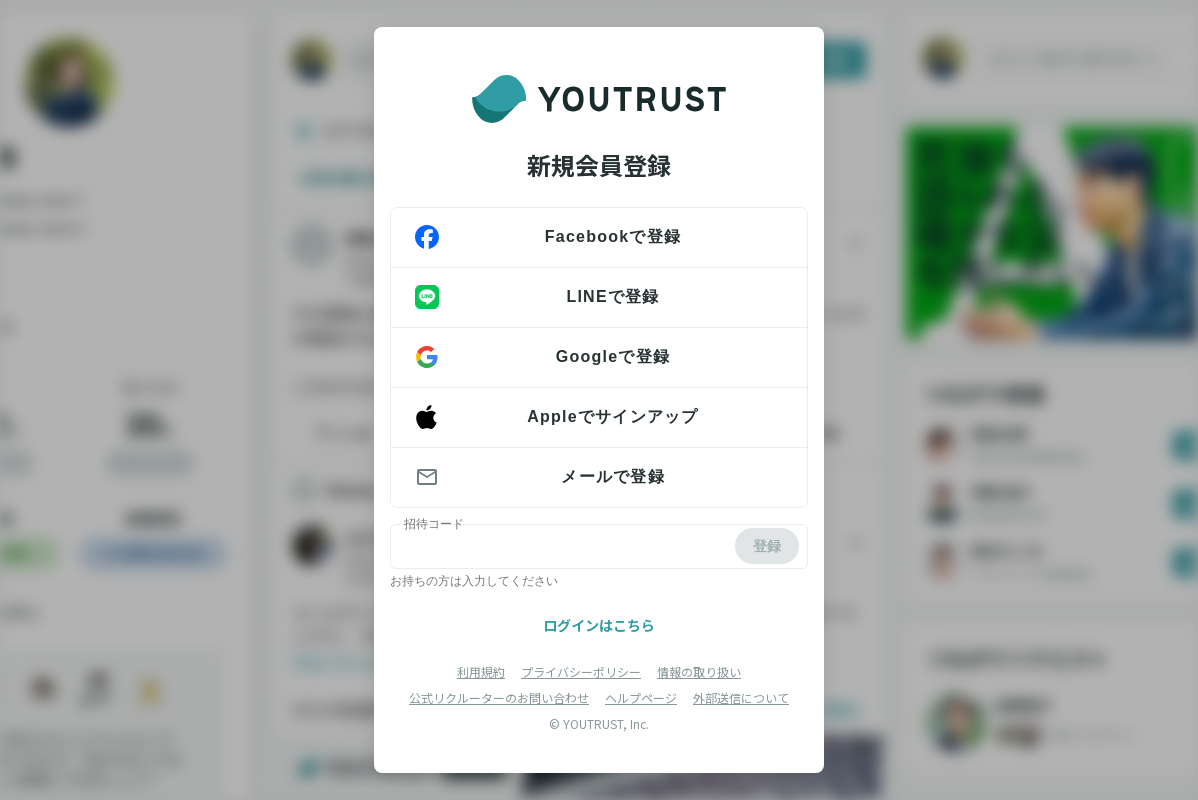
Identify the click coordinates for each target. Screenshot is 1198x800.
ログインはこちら (599, 625)
